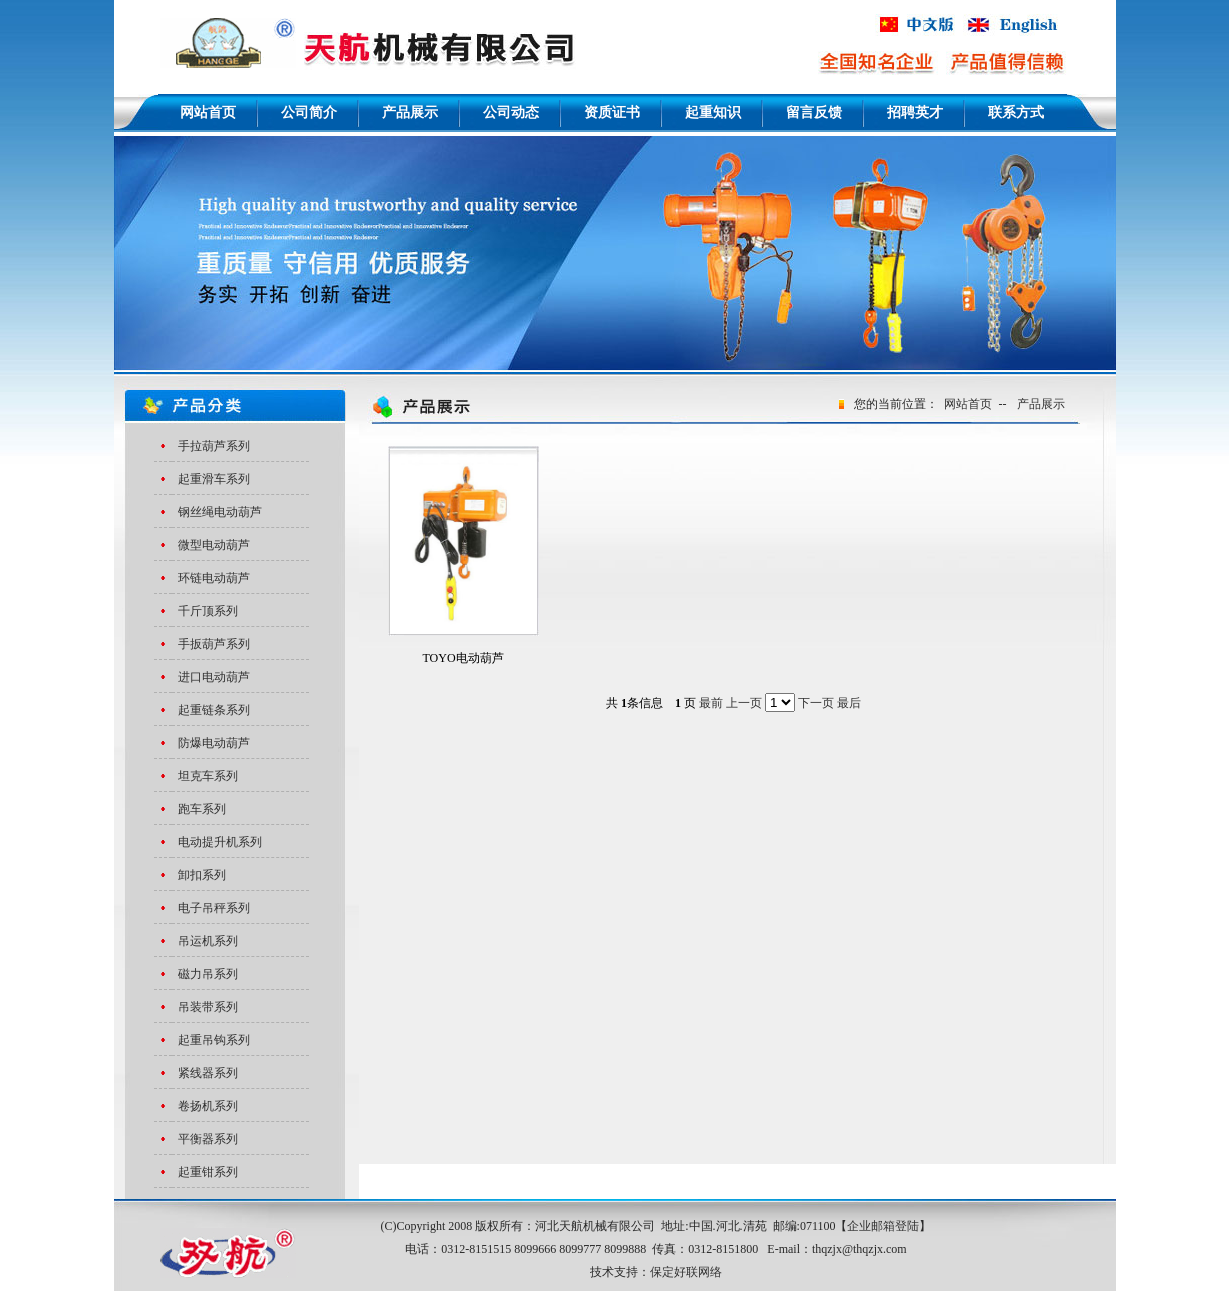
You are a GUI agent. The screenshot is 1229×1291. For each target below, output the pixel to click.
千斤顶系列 (208, 611)
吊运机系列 (208, 941)
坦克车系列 (208, 776)
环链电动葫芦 (214, 578)
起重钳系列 (208, 1172)
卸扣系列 (202, 875)
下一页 (816, 703)
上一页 (744, 703)
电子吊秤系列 (214, 908)
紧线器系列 (208, 1073)
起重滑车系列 (214, 479)
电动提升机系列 (220, 842)
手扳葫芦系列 (214, 644)
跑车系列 (202, 809)
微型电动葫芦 (214, 545)
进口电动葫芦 (214, 677)
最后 (849, 703)
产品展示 (1041, 404)
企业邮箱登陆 (883, 1226)
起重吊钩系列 (214, 1040)
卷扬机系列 (208, 1106)
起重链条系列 (214, 710)
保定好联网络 (686, 1272)
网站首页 (968, 404)
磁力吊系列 (208, 974)
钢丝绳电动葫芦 (220, 512)
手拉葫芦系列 (214, 446)
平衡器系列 (208, 1139)
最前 (711, 703)
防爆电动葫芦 (214, 743)
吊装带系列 (208, 1007)
